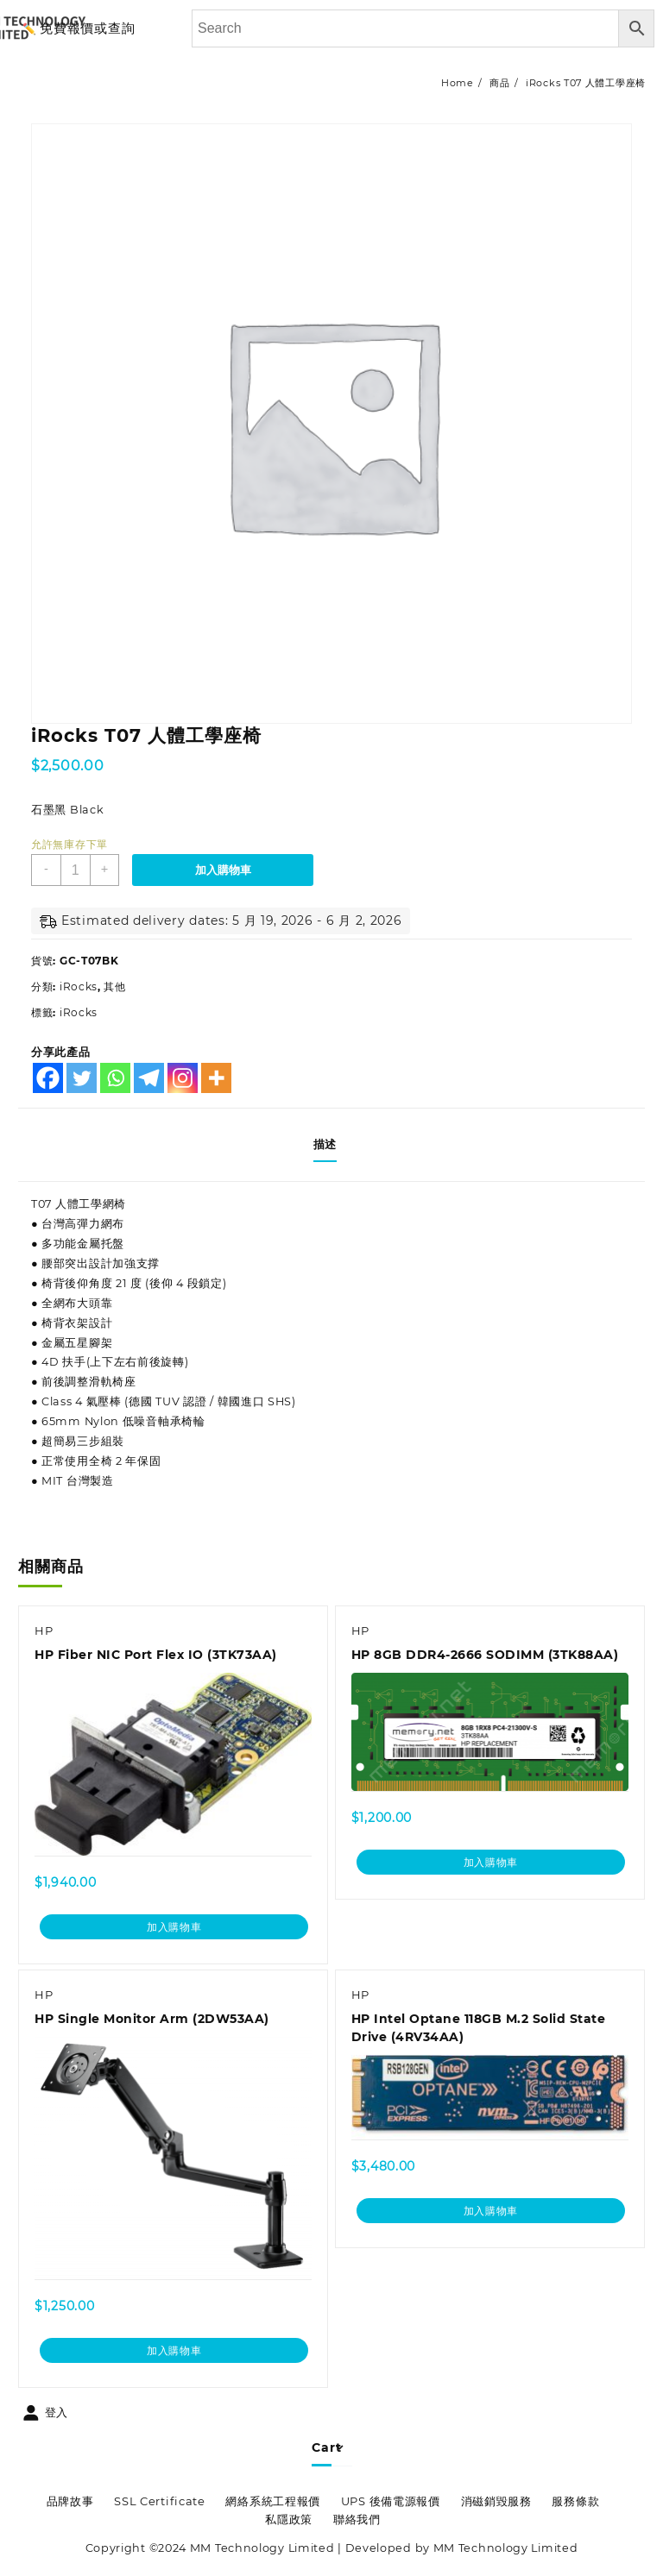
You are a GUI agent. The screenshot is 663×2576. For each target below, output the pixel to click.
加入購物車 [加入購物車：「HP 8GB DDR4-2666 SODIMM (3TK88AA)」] (491, 1869)
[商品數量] (77, 870)
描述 (325, 1144)
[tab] (331, 1144)
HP (45, 1638)
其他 (114, 986)
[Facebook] (48, 1078)
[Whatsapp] (115, 1078)
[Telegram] (149, 1078)
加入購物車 (227, 870)
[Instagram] (182, 1078)
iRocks (79, 986)
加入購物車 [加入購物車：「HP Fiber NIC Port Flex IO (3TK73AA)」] (174, 1932)
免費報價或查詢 (87, 28)
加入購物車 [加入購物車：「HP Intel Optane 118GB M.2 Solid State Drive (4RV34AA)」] (491, 2220)
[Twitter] (81, 1078)
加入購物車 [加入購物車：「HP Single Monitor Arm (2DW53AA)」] (174, 2359)
